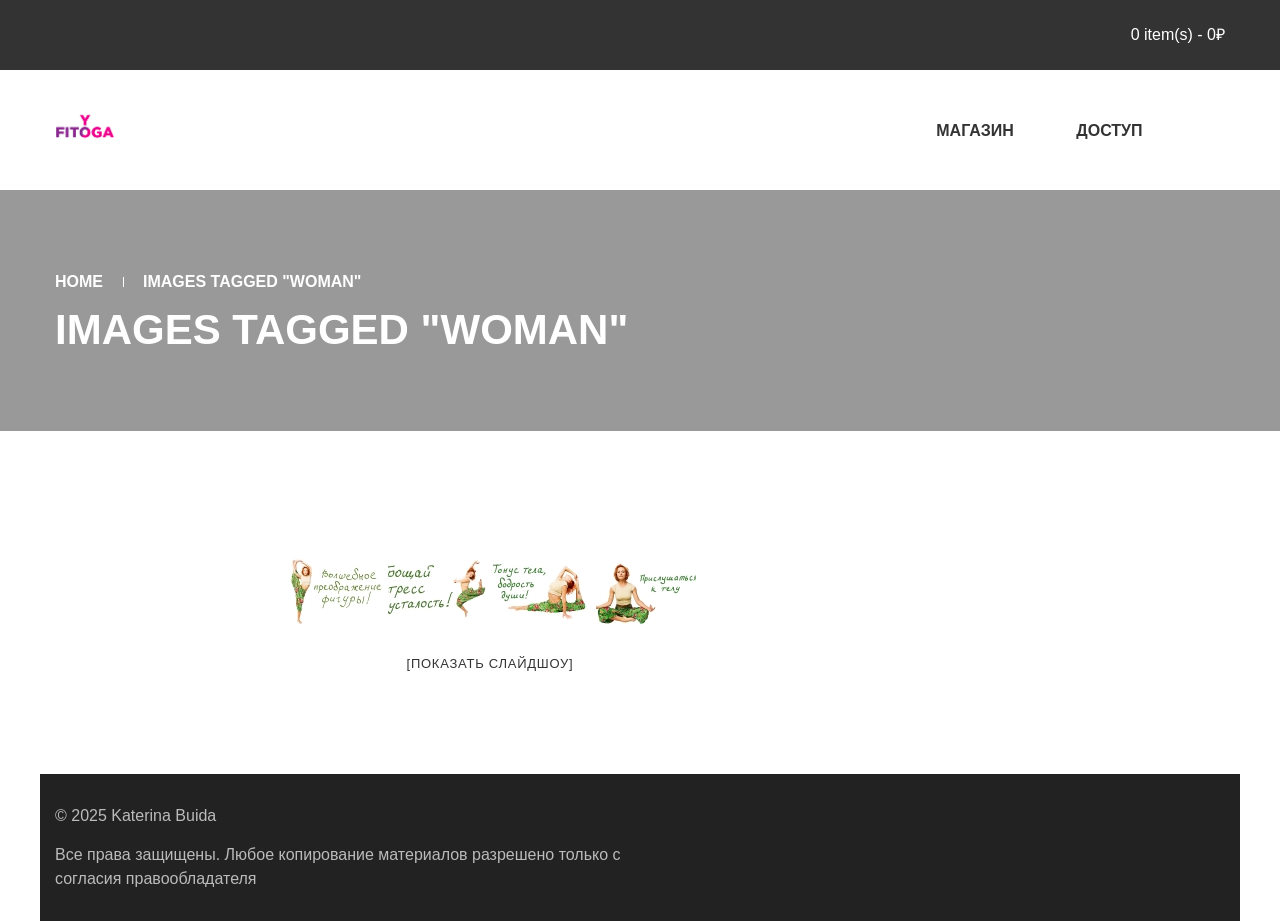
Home (79, 281)
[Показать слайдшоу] (490, 663)
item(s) (1175, 34)
